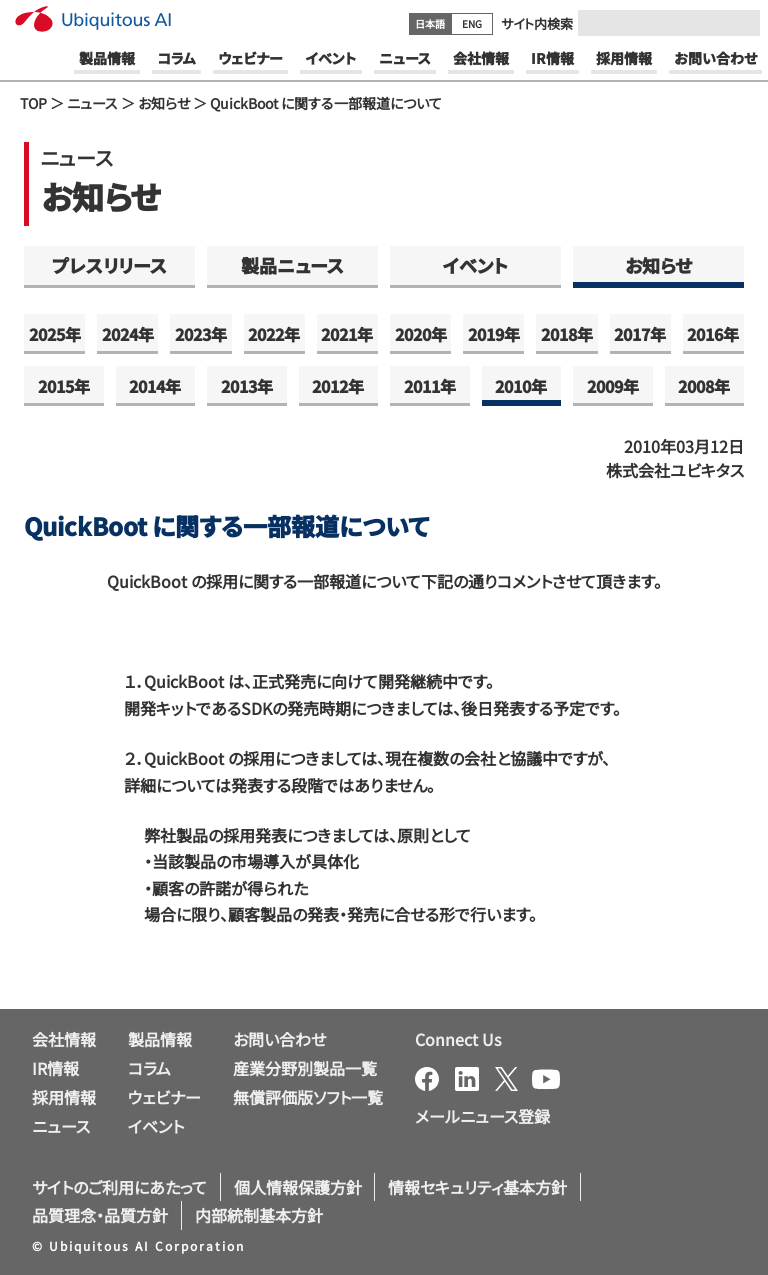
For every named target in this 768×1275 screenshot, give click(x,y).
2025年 (55, 334)
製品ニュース (292, 265)
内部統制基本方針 (259, 1215)
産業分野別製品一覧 (305, 1068)
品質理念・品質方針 (100, 1215)
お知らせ (164, 103)
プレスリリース (109, 265)
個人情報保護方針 (298, 1187)
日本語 (430, 23)
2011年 (430, 386)
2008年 (704, 386)
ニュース (92, 103)
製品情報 (160, 1039)
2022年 (274, 334)
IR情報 (55, 1068)
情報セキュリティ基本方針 (477, 1187)
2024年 (128, 334)
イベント (475, 265)
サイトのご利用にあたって (119, 1187)
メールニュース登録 (482, 1116)
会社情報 (64, 1039)
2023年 (201, 334)
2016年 (713, 334)
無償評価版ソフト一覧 (308, 1097)
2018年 (567, 334)
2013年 (247, 386)
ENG (472, 23)
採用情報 (64, 1097)
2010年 (521, 386)
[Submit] (739, 23)
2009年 (613, 386)
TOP (33, 103)
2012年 (338, 386)
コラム (149, 1068)
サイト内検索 (537, 23)
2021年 (347, 334)
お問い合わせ (279, 1039)
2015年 (64, 386)
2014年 (155, 386)
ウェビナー (164, 1097)
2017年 (640, 334)
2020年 (421, 334)
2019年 (494, 334)
